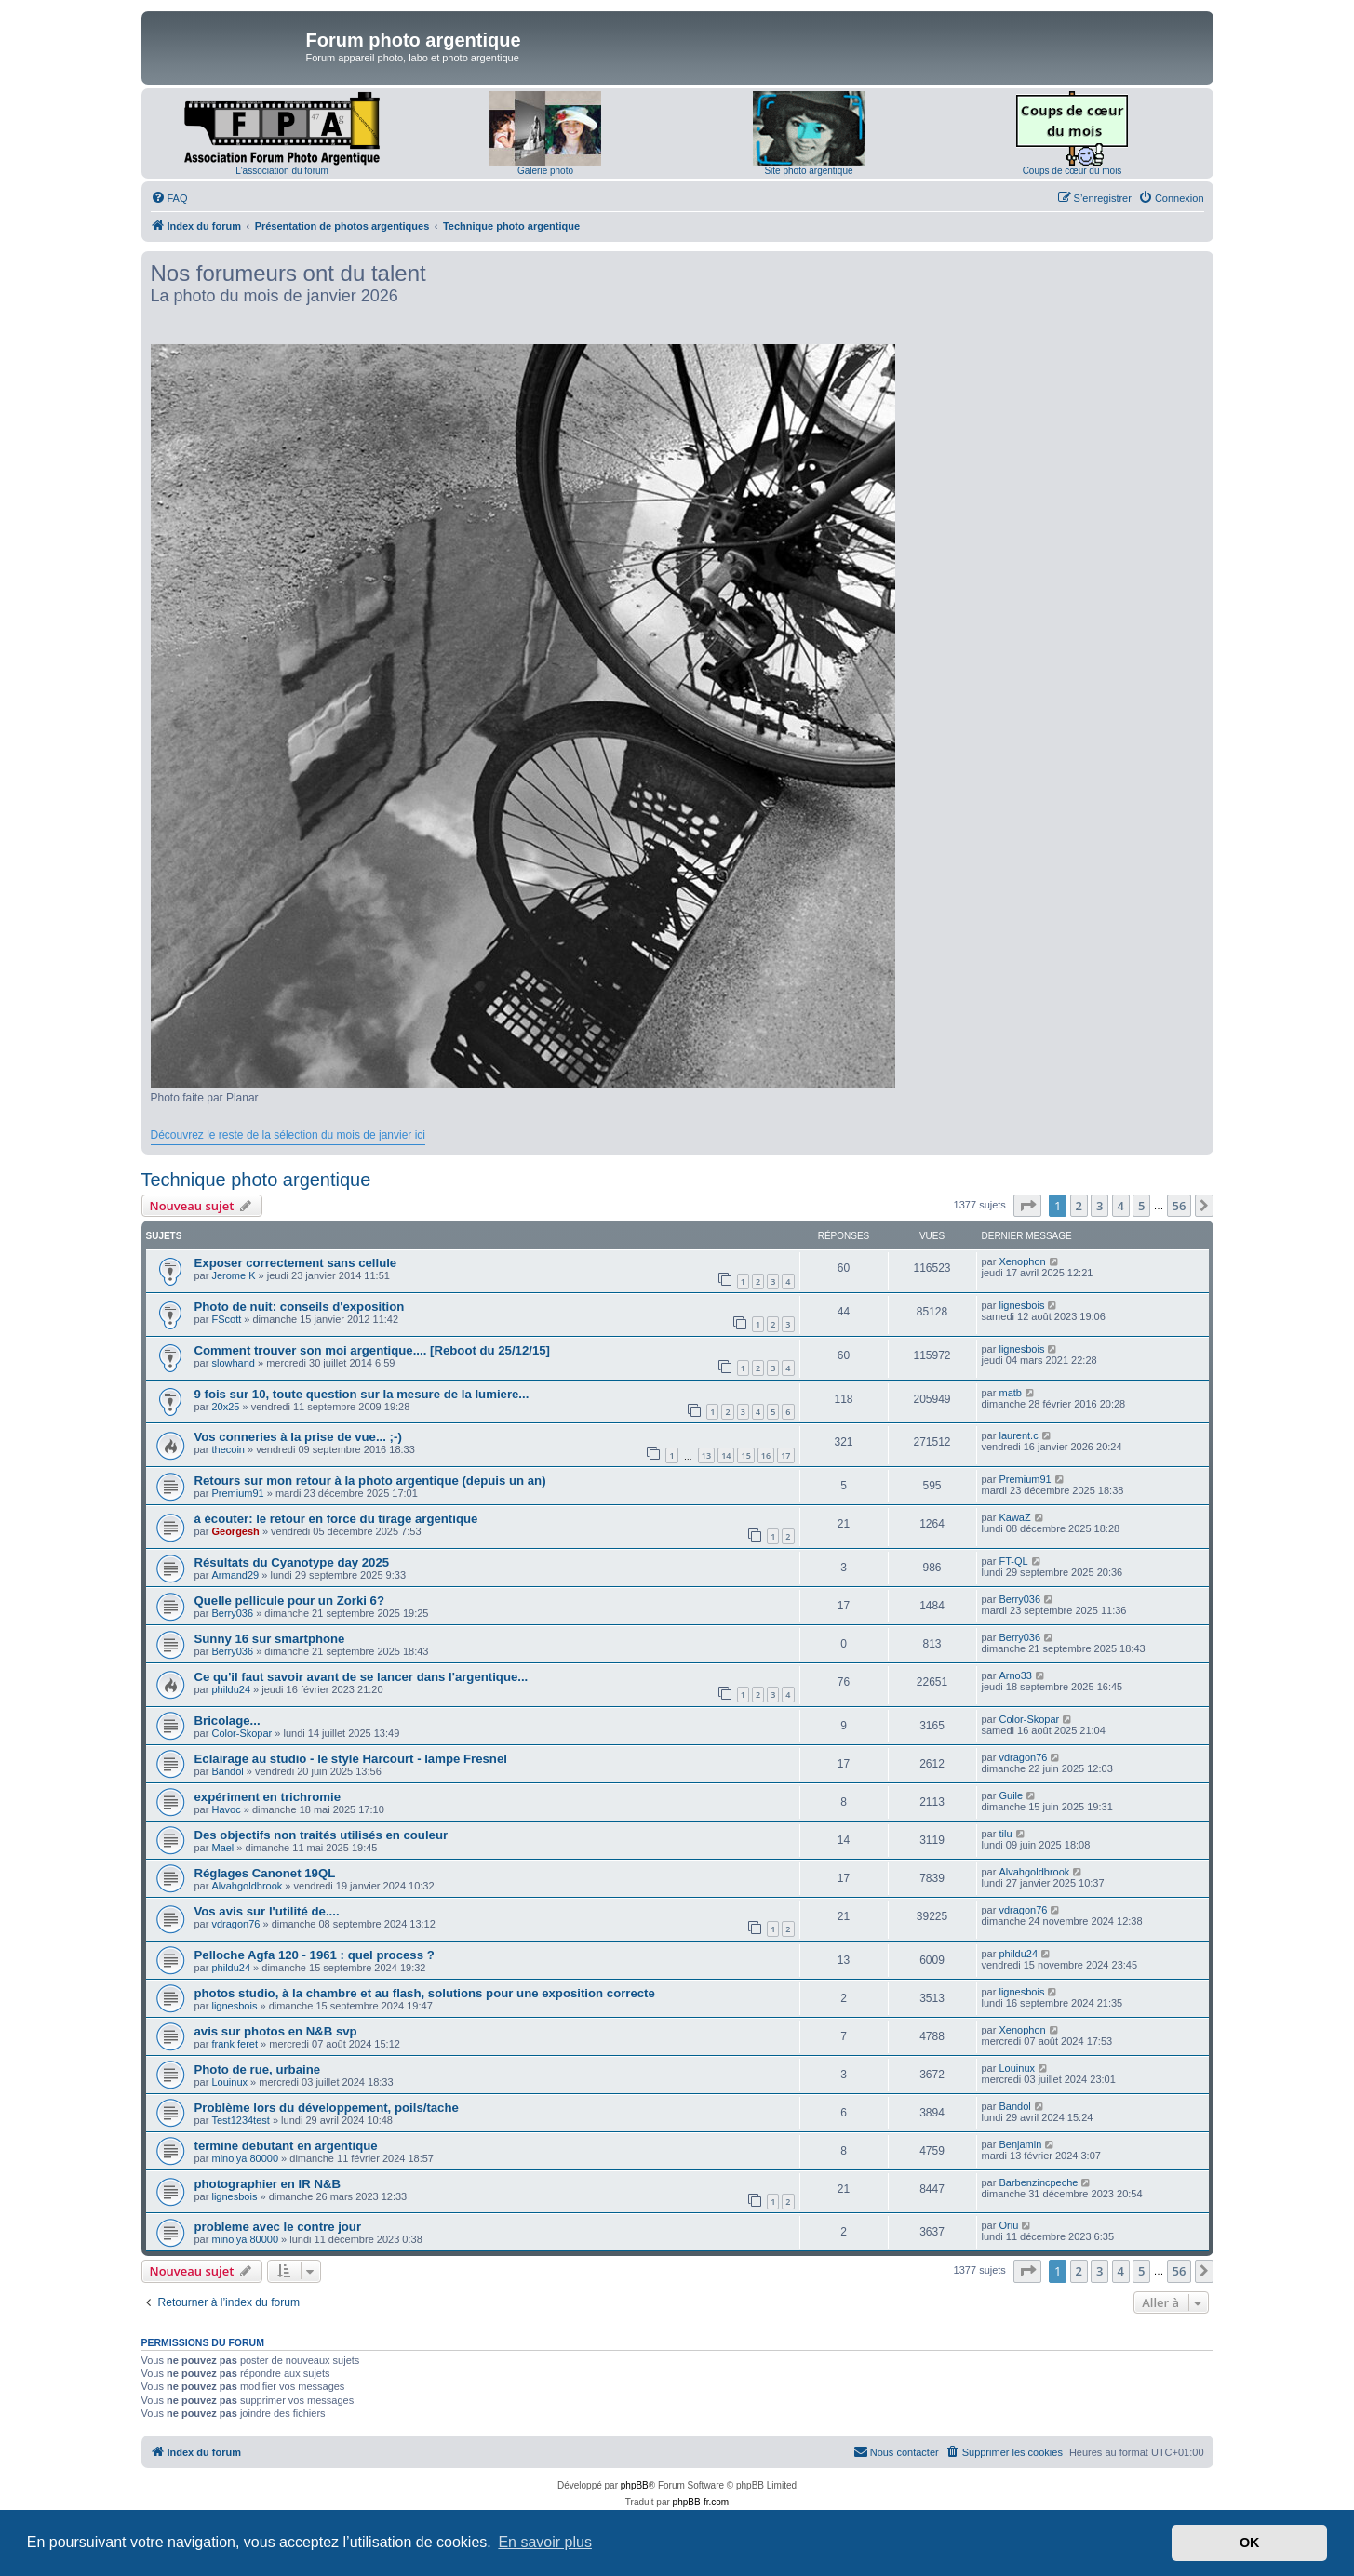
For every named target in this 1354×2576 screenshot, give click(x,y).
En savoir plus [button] (545, 2542)
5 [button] (1141, 1205)
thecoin (227, 1449)
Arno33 (1015, 1675)
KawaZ (1014, 1517)
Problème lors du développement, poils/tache (326, 2108)
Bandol (227, 1771)
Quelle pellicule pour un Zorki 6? (289, 1601)
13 (706, 1455)
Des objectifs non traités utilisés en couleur (321, 1835)
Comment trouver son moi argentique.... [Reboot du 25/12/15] (372, 1350)
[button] (1027, 1206)
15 (745, 1455)
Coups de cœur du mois (1072, 171)
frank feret (234, 2043)
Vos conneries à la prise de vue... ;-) (298, 1437)
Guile (1011, 1795)
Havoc (225, 1809)
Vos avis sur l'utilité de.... (267, 1911)
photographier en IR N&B (268, 2184)
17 (785, 1455)
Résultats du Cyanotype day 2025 (292, 1562)
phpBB (635, 2485)
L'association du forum (281, 171)
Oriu (1008, 2225)
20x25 (225, 1406)
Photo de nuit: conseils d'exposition (299, 1307)
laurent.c (1018, 1435)
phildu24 (230, 1689)
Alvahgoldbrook (246, 1885)
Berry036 (232, 1613)
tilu (1005, 1833)
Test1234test (240, 2120)
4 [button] (1121, 1205)
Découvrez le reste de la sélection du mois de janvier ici (288, 1134)
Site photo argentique (808, 171)
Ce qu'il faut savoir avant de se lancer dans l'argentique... (361, 1677)
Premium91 (237, 1493)
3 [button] (1099, 1205)
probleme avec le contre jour (278, 2227)
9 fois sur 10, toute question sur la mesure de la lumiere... (362, 1394)
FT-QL (1013, 1561)
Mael (222, 1847)
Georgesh (235, 1531)
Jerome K (233, 1275)
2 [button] (1079, 1205)
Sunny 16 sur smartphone (269, 1639)
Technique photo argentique (256, 1179)
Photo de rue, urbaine (257, 2069)
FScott (226, 1319)
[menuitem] (169, 198)
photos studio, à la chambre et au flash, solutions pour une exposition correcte (424, 1993)
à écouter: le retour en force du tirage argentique (336, 1519)
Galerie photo (545, 171)
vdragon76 (1023, 1757)
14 (726, 1455)
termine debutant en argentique (286, 2146)
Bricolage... (227, 1721)
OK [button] (1250, 2542)
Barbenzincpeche (1038, 2182)
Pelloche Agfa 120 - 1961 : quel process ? (314, 1955)
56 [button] (1179, 1205)
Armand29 (235, 1575)
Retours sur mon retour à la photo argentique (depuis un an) (370, 1481)
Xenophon (1022, 1261)
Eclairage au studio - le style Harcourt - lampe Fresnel (350, 1759)
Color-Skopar (241, 1733)
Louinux (229, 2082)
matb (1010, 1392)
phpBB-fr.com (701, 2502)
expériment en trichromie (268, 1797)
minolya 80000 (244, 2158)
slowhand (232, 1362)
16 (766, 1455)
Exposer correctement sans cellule (295, 1263)
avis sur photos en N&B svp (275, 2031)
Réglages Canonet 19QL (265, 1873)
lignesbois (1021, 1305)
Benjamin (1020, 2144)
